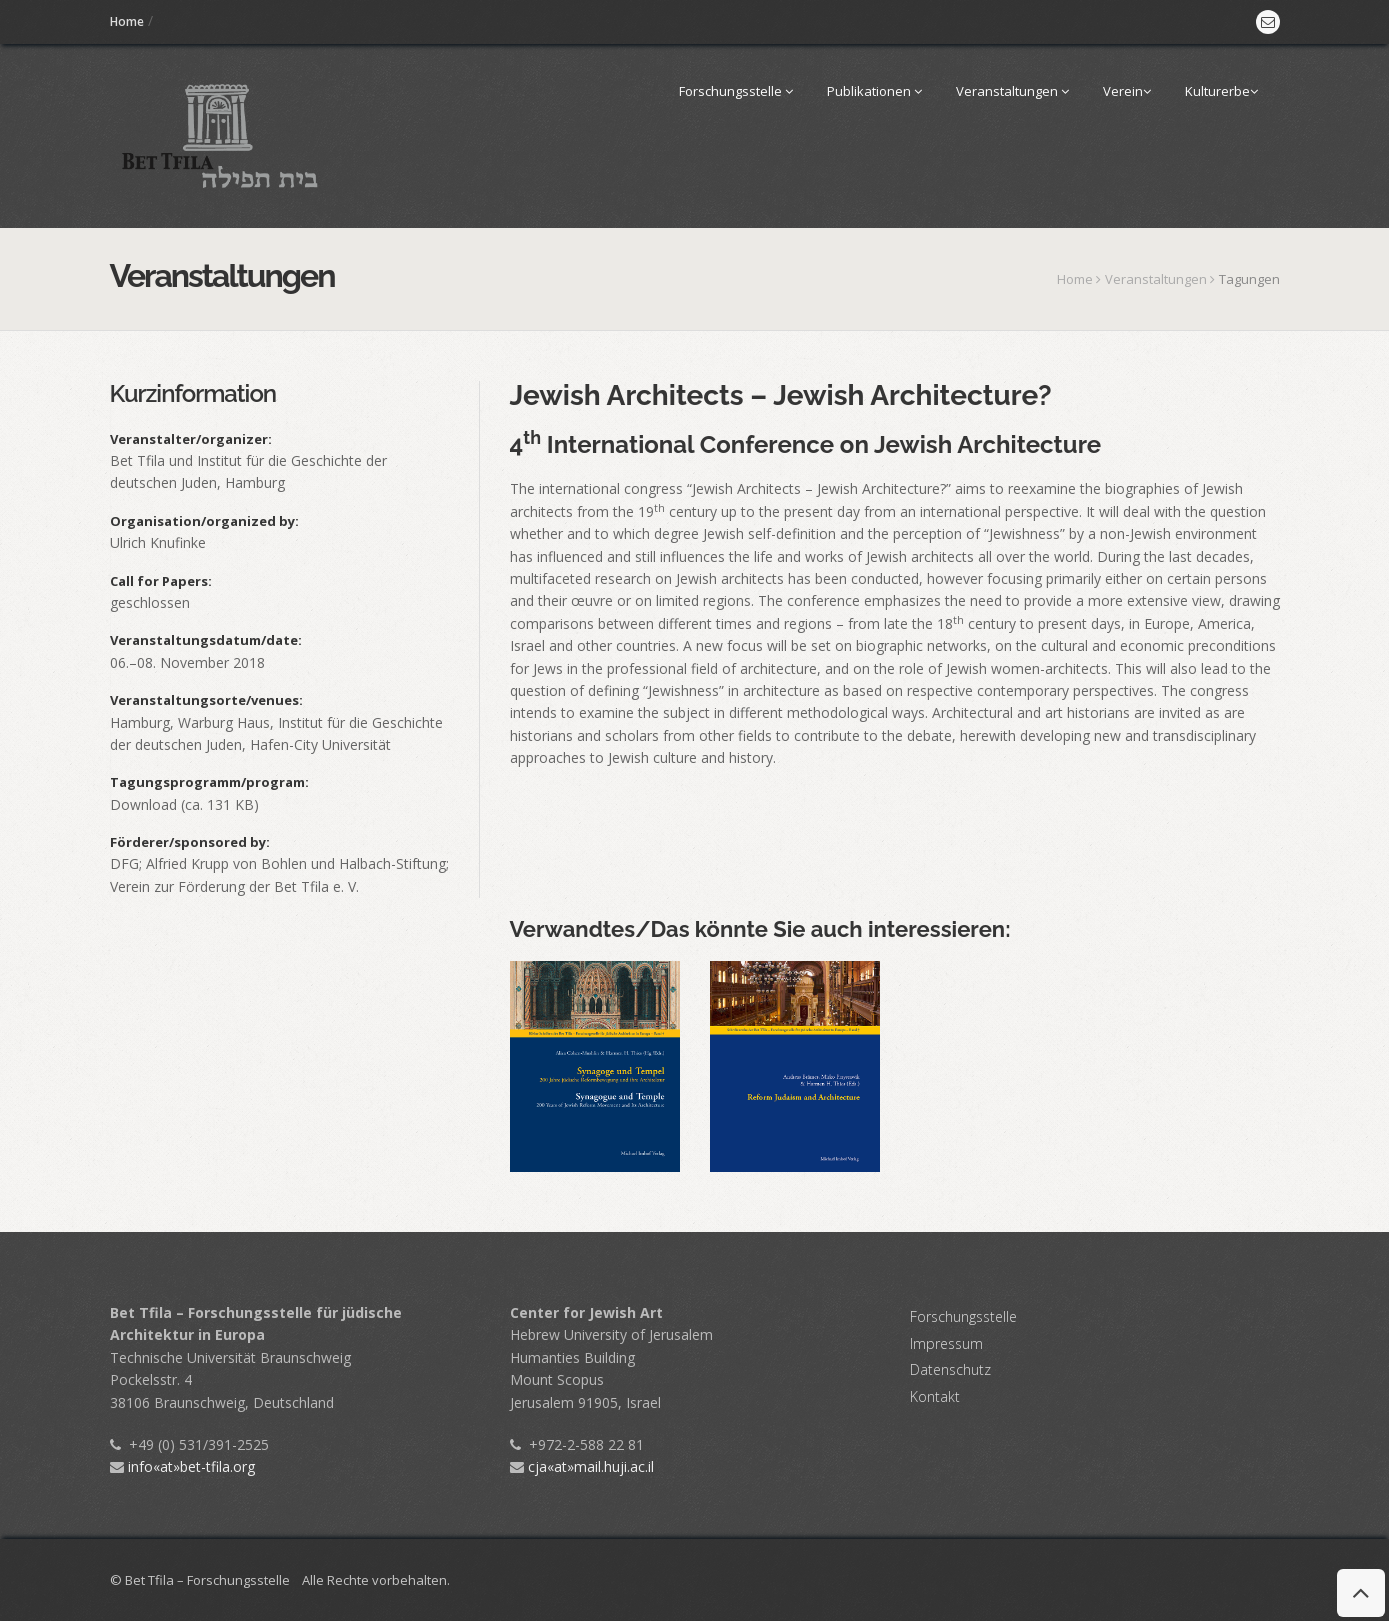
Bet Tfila (137, 460)
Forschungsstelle (736, 91)
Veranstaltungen (1012, 91)
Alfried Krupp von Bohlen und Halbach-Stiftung (296, 863)
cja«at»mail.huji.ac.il (582, 1466)
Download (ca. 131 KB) (184, 804)
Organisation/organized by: (204, 521)
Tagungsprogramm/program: (209, 782)
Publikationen (874, 91)
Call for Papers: (161, 581)
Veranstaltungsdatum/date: (206, 640)
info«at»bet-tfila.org (182, 1466)
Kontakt (935, 1396)
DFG (124, 863)
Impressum (946, 1343)
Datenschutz (950, 1369)
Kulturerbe (1221, 91)
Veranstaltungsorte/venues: (206, 700)
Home (127, 21)
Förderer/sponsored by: (190, 842)
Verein (1127, 91)
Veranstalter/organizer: (191, 439)
